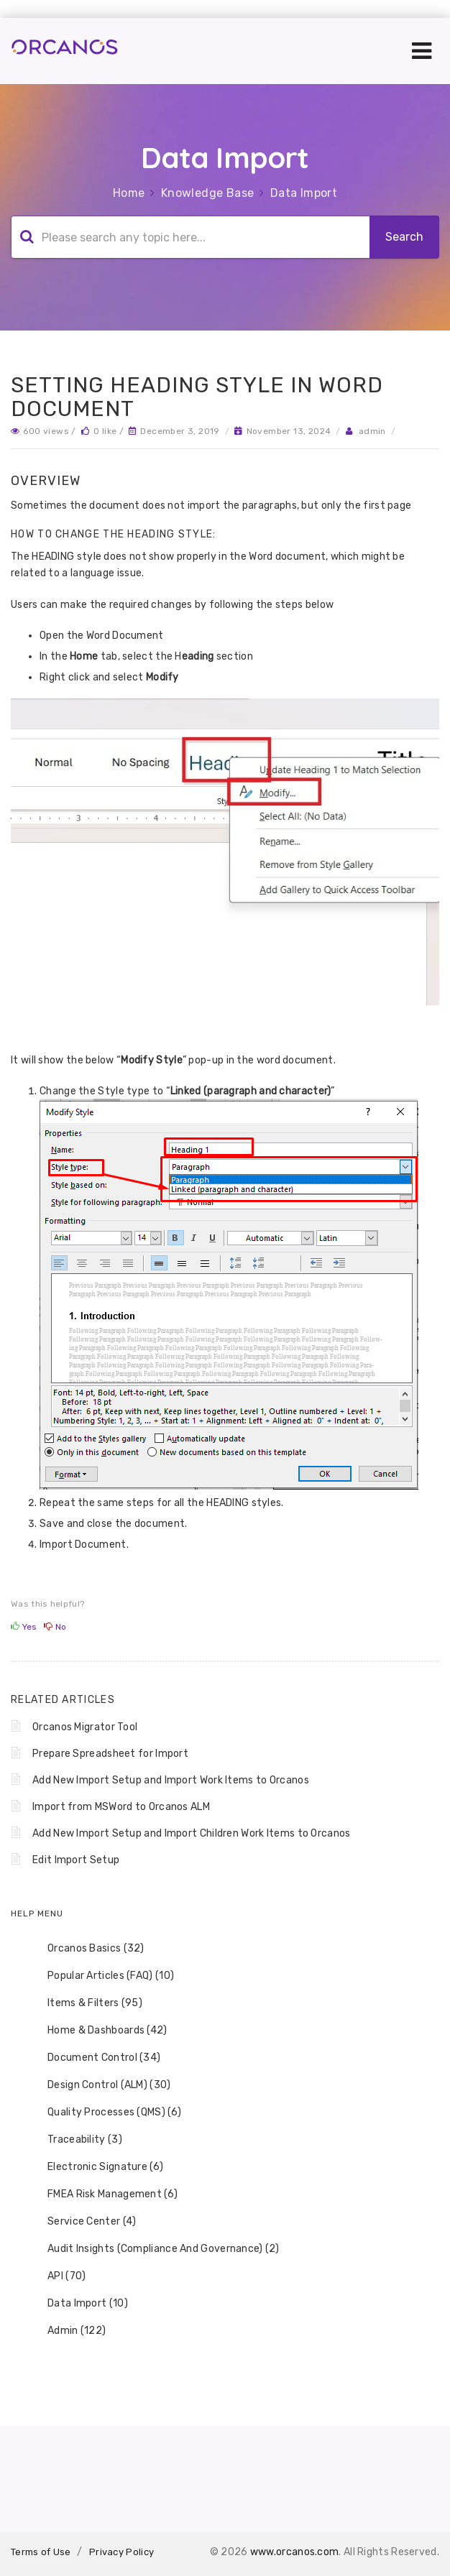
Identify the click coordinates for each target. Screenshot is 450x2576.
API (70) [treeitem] (57, 2276)
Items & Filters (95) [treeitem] (85, 2003)
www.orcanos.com (294, 2552)
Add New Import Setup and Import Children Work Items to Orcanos (191, 1833)
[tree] (225, 2140)
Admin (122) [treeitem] (67, 2331)
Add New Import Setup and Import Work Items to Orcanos (170, 1780)
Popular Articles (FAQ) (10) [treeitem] (101, 1976)
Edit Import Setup (75, 1860)
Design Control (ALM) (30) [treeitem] (100, 2085)
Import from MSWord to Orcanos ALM (121, 1807)
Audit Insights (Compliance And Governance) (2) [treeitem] (154, 2249)
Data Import (303, 193)
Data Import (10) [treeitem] (78, 2303)
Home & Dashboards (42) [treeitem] (98, 2030)
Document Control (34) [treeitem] (94, 2058)
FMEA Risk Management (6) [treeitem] (103, 2194)
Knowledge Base (207, 193)
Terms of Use (41, 2552)
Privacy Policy (121, 2552)
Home (129, 193)
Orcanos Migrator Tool (84, 1727)
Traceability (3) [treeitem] (75, 2139)
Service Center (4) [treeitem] (82, 2221)
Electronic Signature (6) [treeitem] (96, 2167)
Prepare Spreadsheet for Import (110, 1754)
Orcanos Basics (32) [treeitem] (86, 1948)
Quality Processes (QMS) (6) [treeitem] (105, 2112)
